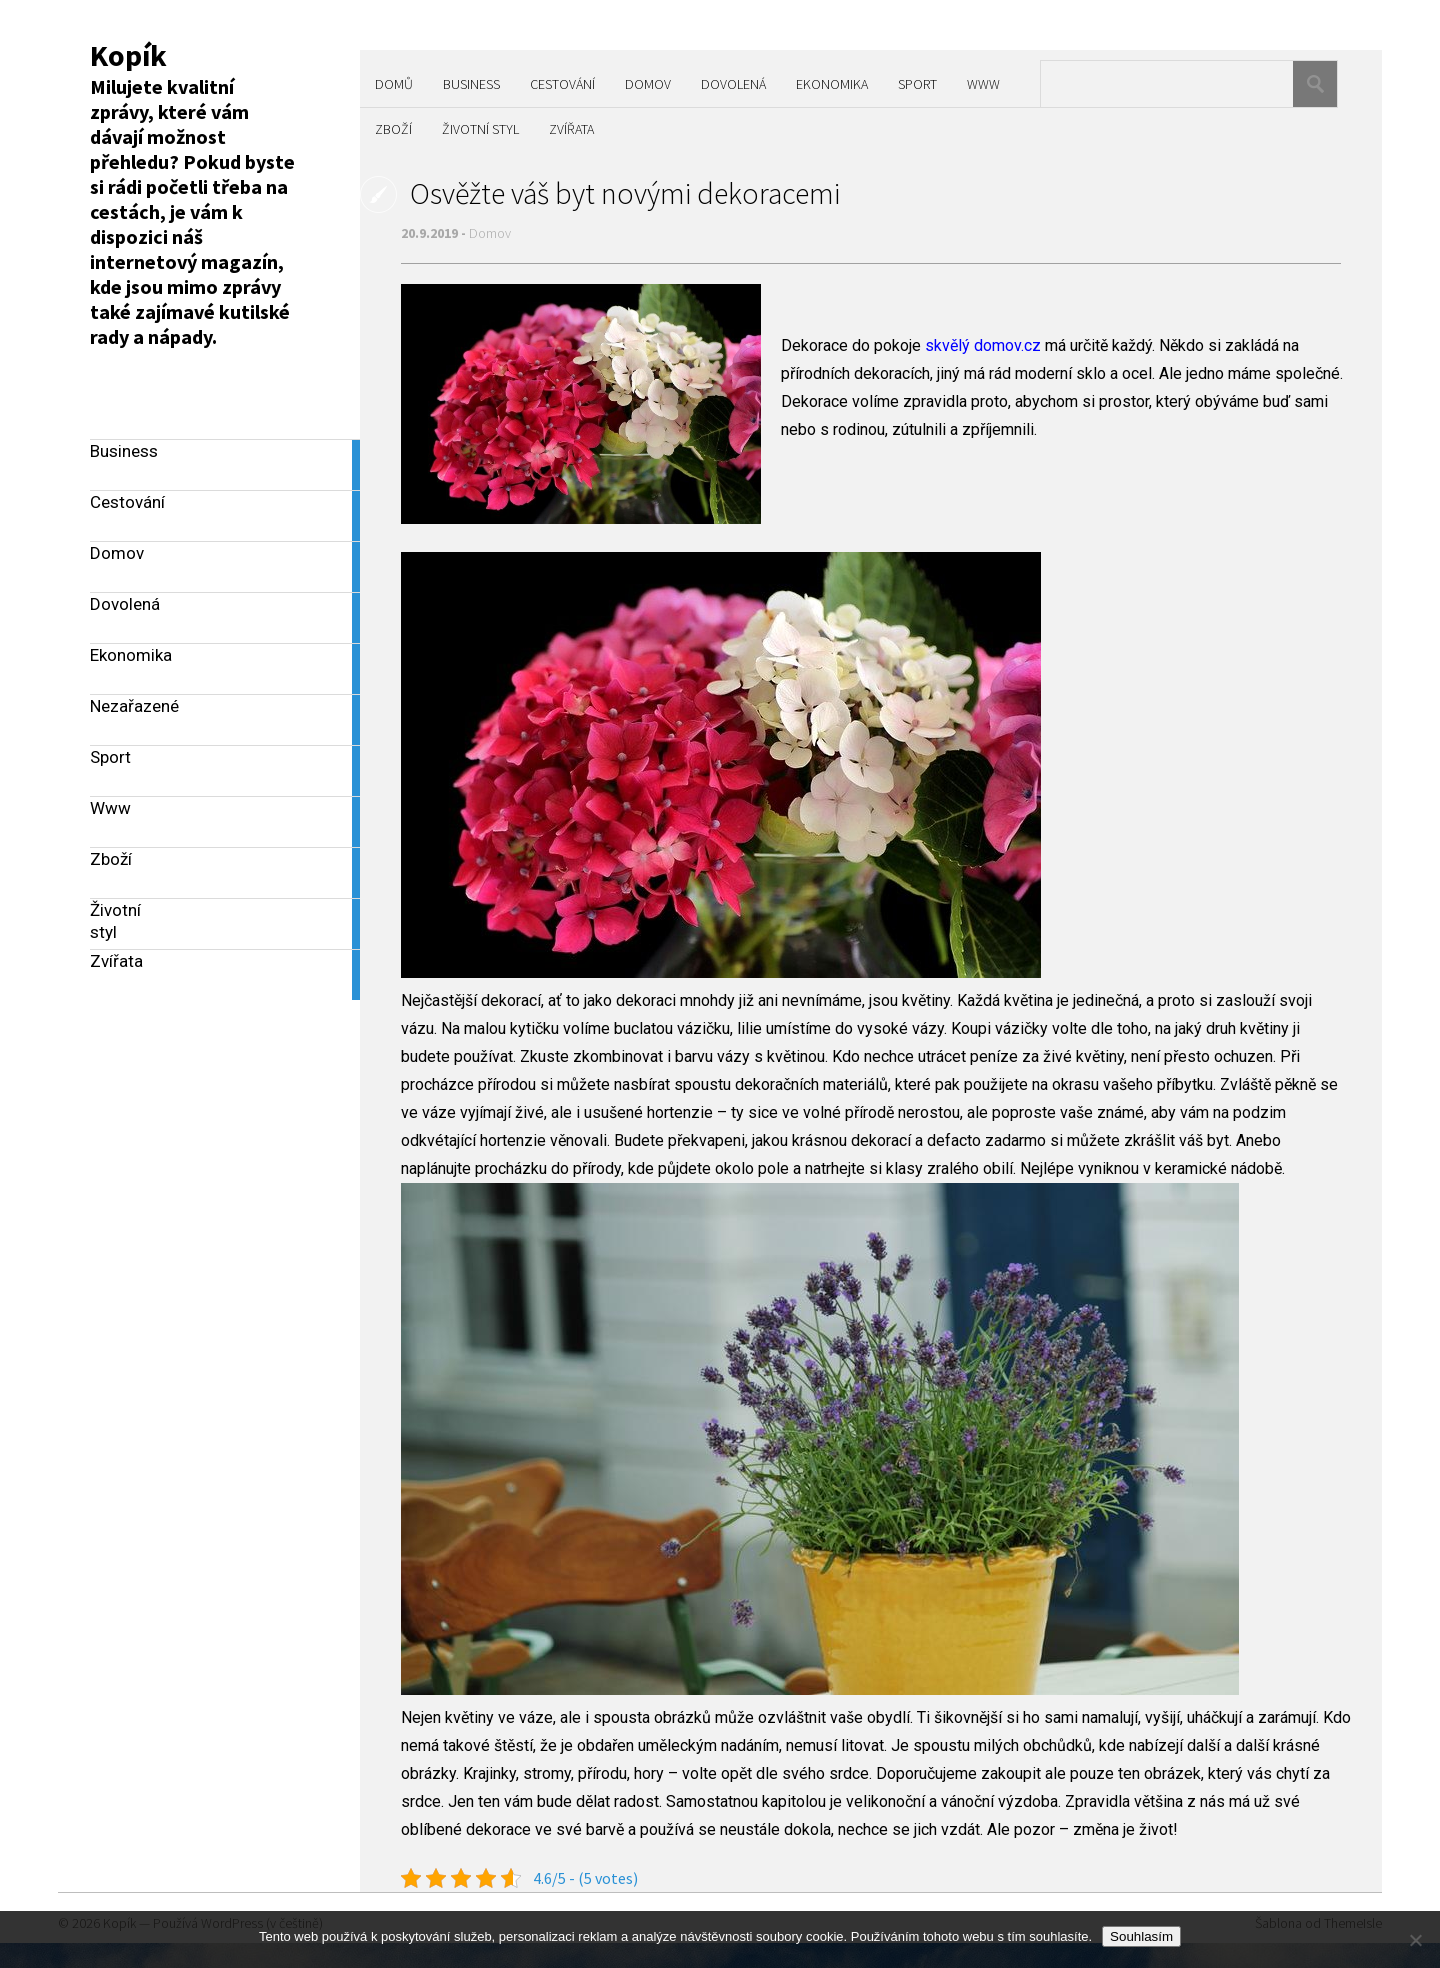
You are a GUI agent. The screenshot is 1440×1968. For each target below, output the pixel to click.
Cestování (562, 84)
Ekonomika (832, 84)
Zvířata (571, 129)
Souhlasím (1141, 1936)
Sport (917, 84)
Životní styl (480, 129)
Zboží (393, 129)
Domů (394, 84)
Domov (648, 84)
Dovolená (733, 84)
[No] (1415, 1940)
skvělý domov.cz (983, 345)
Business (471, 84)
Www (983, 84)
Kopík (128, 55)
